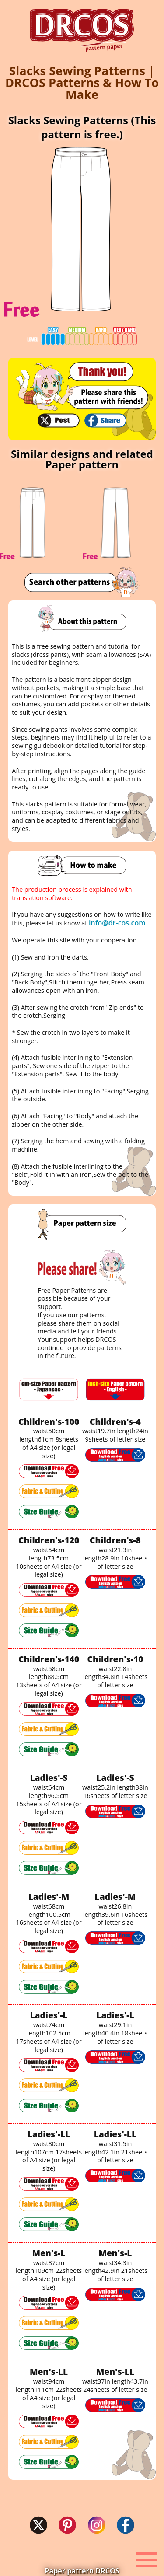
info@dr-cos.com (117, 923)
